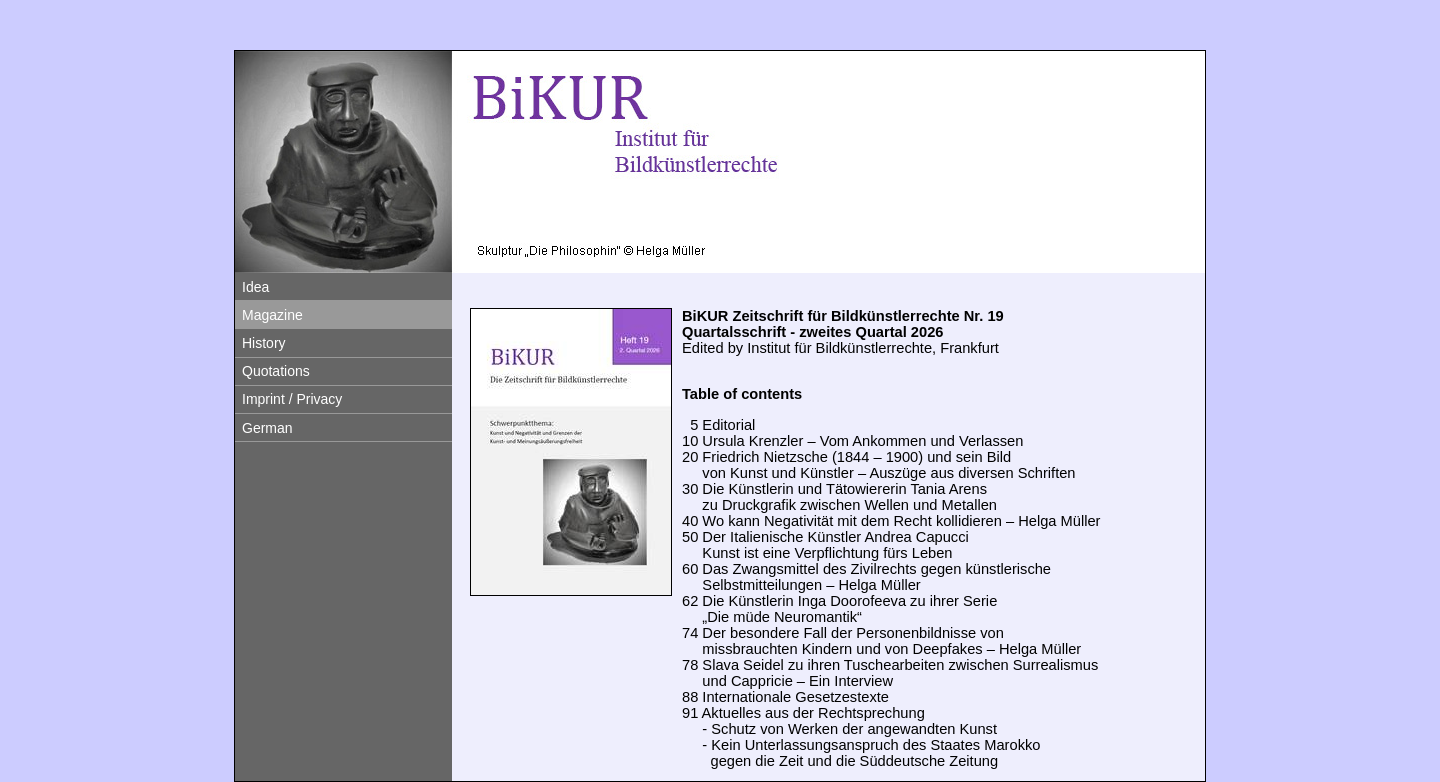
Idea (255, 287)
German (267, 428)
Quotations (276, 371)
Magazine (272, 315)
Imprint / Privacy (292, 399)
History (264, 343)
